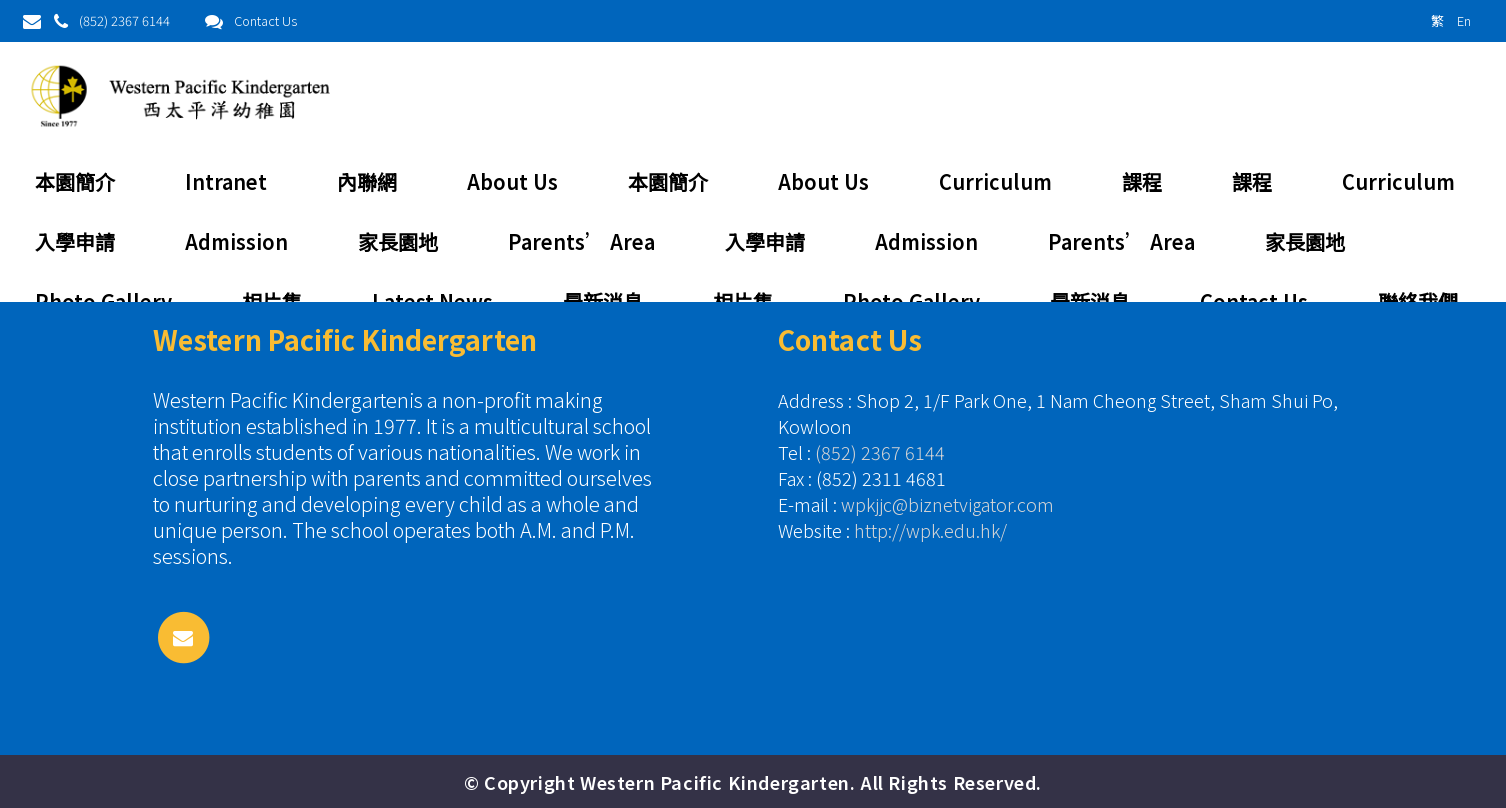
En (1464, 20)
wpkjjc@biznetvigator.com (947, 504)
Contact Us (265, 20)
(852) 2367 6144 (124, 20)
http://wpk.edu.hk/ (930, 530)
